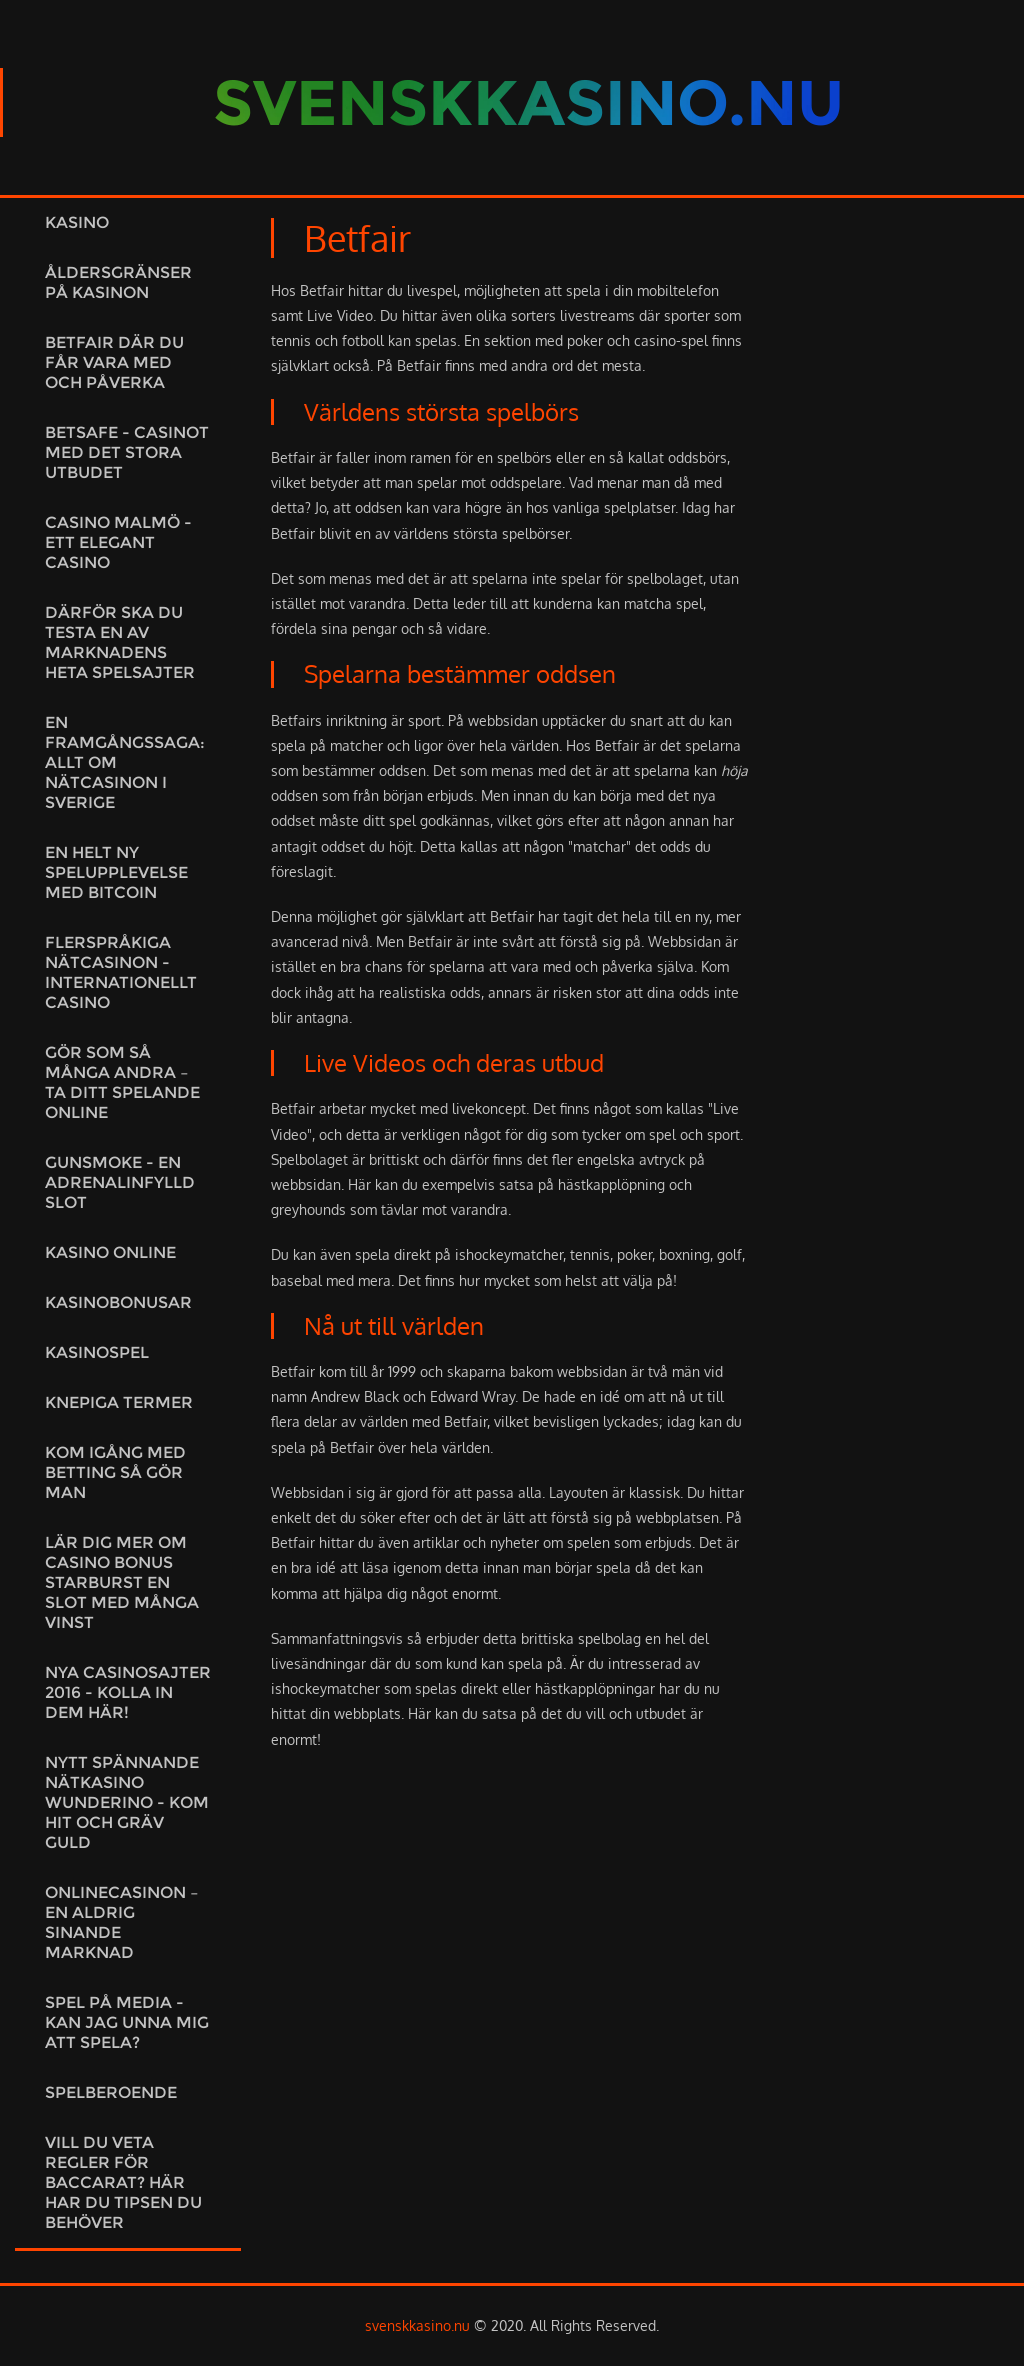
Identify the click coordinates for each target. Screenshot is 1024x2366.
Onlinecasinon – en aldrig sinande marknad (122, 1922)
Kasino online (110, 1252)
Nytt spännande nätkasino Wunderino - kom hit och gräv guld (127, 1802)
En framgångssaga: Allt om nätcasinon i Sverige (125, 762)
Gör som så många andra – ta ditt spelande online (122, 1082)
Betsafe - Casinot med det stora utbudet (127, 452)
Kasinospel (97, 1352)
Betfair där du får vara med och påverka (114, 362)
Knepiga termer (119, 1402)
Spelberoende (111, 2092)
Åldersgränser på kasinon (118, 282)
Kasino (77, 222)
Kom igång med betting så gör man (115, 1472)
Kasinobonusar (118, 1302)
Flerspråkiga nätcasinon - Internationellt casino (121, 972)
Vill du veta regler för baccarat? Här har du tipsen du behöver (123, 2182)
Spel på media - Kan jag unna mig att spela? (127, 2022)
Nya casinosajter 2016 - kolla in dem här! (128, 1692)
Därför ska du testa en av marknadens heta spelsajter (120, 642)
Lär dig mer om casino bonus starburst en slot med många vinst (122, 1582)
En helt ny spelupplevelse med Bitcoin (116, 872)
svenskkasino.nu (417, 2325)
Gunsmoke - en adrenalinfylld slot (120, 1182)
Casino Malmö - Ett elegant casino (118, 542)
